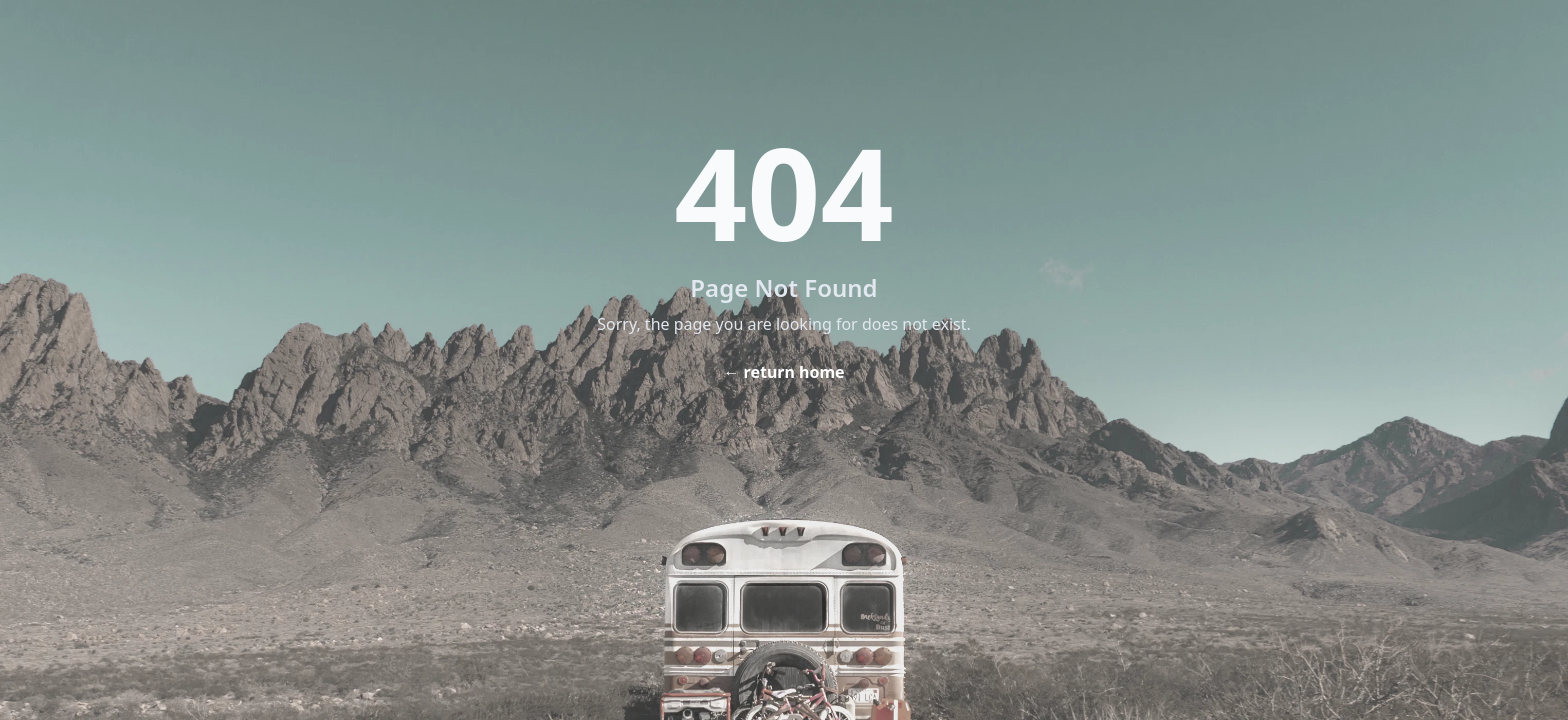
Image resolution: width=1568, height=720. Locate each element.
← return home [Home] (783, 372)
